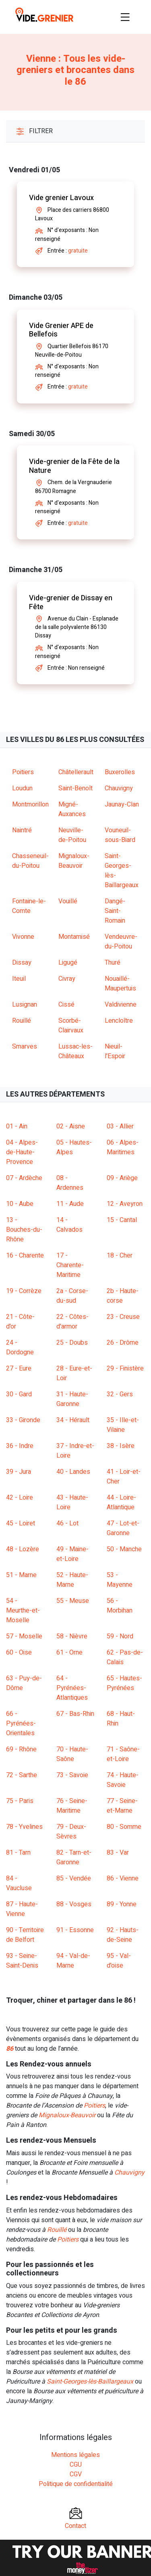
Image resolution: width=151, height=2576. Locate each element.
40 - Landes (73, 1472)
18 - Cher (119, 1255)
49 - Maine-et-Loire (72, 1554)
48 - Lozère (22, 1549)
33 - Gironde (23, 1420)
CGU (76, 2464)
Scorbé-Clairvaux (70, 1025)
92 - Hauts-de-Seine (123, 1935)
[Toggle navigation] (125, 17)
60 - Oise (19, 1652)
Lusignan (24, 1004)
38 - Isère (120, 1446)
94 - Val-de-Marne (73, 1960)
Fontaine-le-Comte (29, 906)
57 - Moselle (24, 1636)
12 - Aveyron (125, 1204)
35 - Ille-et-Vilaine (123, 1425)
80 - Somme (124, 1827)
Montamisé (74, 937)
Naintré (22, 830)
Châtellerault (75, 772)
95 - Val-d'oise (119, 1960)
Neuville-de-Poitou (72, 835)
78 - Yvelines (24, 1827)
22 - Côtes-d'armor (72, 1321)
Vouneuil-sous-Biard (120, 835)
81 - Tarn (18, 1852)
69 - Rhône (21, 1749)
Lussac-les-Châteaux (75, 1051)
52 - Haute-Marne (72, 1580)
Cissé (66, 1004)
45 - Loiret (20, 1523)
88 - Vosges (73, 1904)
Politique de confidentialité (76, 2484)
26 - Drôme (123, 1343)
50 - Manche (124, 1549)
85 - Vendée (73, 1878)
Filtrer (34, 131)
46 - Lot (67, 1523)
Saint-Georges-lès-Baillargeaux (90, 2381)
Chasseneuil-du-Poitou (30, 861)
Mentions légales (75, 2455)
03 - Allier (120, 1126)
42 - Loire (19, 1497)
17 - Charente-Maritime (70, 1265)
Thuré (112, 962)
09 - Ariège (122, 1178)
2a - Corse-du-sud (72, 1296)
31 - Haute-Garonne (72, 1399)
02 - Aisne (70, 1126)
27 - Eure (18, 1368)
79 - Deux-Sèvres (71, 1831)
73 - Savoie (72, 1775)
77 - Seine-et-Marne (122, 1806)
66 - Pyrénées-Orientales (21, 1723)
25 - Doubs (72, 1343)
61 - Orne (69, 1652)
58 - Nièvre (71, 1636)
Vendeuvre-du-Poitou (121, 941)
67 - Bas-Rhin (75, 1714)
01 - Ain (16, 1126)
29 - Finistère (125, 1368)
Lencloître (119, 1021)
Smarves (24, 1046)
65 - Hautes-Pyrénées (124, 1683)
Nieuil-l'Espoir (115, 1051)
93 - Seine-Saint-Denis (22, 1960)
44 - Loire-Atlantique (121, 1502)
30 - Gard (19, 1394)
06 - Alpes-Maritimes (123, 1147)
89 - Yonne (122, 1904)
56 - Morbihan (119, 1605)
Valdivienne (121, 1004)
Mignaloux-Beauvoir (73, 861)
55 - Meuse (72, 1601)
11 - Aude (70, 1204)
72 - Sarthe (21, 1775)
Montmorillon (30, 804)
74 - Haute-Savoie (123, 1780)
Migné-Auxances (72, 809)
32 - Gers (120, 1394)
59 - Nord (120, 1636)
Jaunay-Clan (122, 804)
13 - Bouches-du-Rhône (24, 1229)
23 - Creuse (123, 1317)
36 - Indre (19, 1446)
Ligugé (67, 962)
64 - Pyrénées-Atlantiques (72, 1688)
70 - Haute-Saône (72, 1754)
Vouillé (67, 901)
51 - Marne (21, 1575)
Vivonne (23, 937)
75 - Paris (19, 1801)
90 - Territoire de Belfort (25, 1935)
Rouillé (21, 1021)
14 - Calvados (69, 1225)
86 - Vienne (123, 1878)
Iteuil (19, 979)
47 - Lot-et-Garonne (123, 1528)
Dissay (21, 962)
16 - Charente (25, 1255)
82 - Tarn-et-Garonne (73, 1857)
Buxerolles (120, 772)
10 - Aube (19, 1204)
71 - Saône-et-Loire (123, 1754)
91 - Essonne (75, 1930)
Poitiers (23, 772)
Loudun (22, 788)
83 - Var (118, 1852)
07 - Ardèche (24, 1178)
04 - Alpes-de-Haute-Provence (22, 1152)
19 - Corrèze (23, 1291)
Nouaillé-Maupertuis (120, 983)
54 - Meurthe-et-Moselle (23, 1610)
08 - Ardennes (69, 1183)
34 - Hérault (72, 1420)
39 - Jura (18, 1472)
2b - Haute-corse (123, 1296)
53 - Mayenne (119, 1580)
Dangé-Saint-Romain (115, 911)
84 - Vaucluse (19, 1883)
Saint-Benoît (75, 788)
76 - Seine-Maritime (71, 1806)
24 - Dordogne (20, 1347)
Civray (66, 979)
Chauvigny (119, 788)
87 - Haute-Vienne (22, 1909)
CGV (76, 2474)
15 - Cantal (122, 1220)
